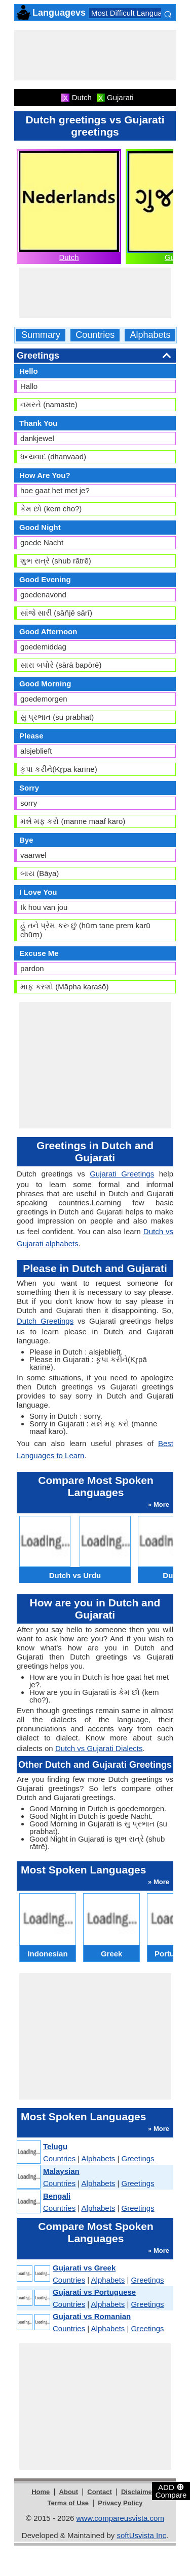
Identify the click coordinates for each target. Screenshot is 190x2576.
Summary (40, 335)
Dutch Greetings (45, 1321)
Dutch (69, 257)
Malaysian (61, 2171)
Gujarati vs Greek (84, 2267)
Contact (99, 2492)
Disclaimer (138, 2492)
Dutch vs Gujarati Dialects (99, 1748)
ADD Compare (171, 2490)
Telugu (55, 2146)
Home (40, 2492)
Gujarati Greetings (122, 1173)
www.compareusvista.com (120, 2518)
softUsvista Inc (141, 2535)
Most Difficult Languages (132, 13)
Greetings (138, 2158)
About (69, 2492)
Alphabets (150, 335)
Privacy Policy (120, 2503)
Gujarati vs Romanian (92, 2316)
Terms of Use (68, 2503)
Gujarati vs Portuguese (94, 2292)
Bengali (56, 2196)
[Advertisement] (95, 55)
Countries (95, 335)
